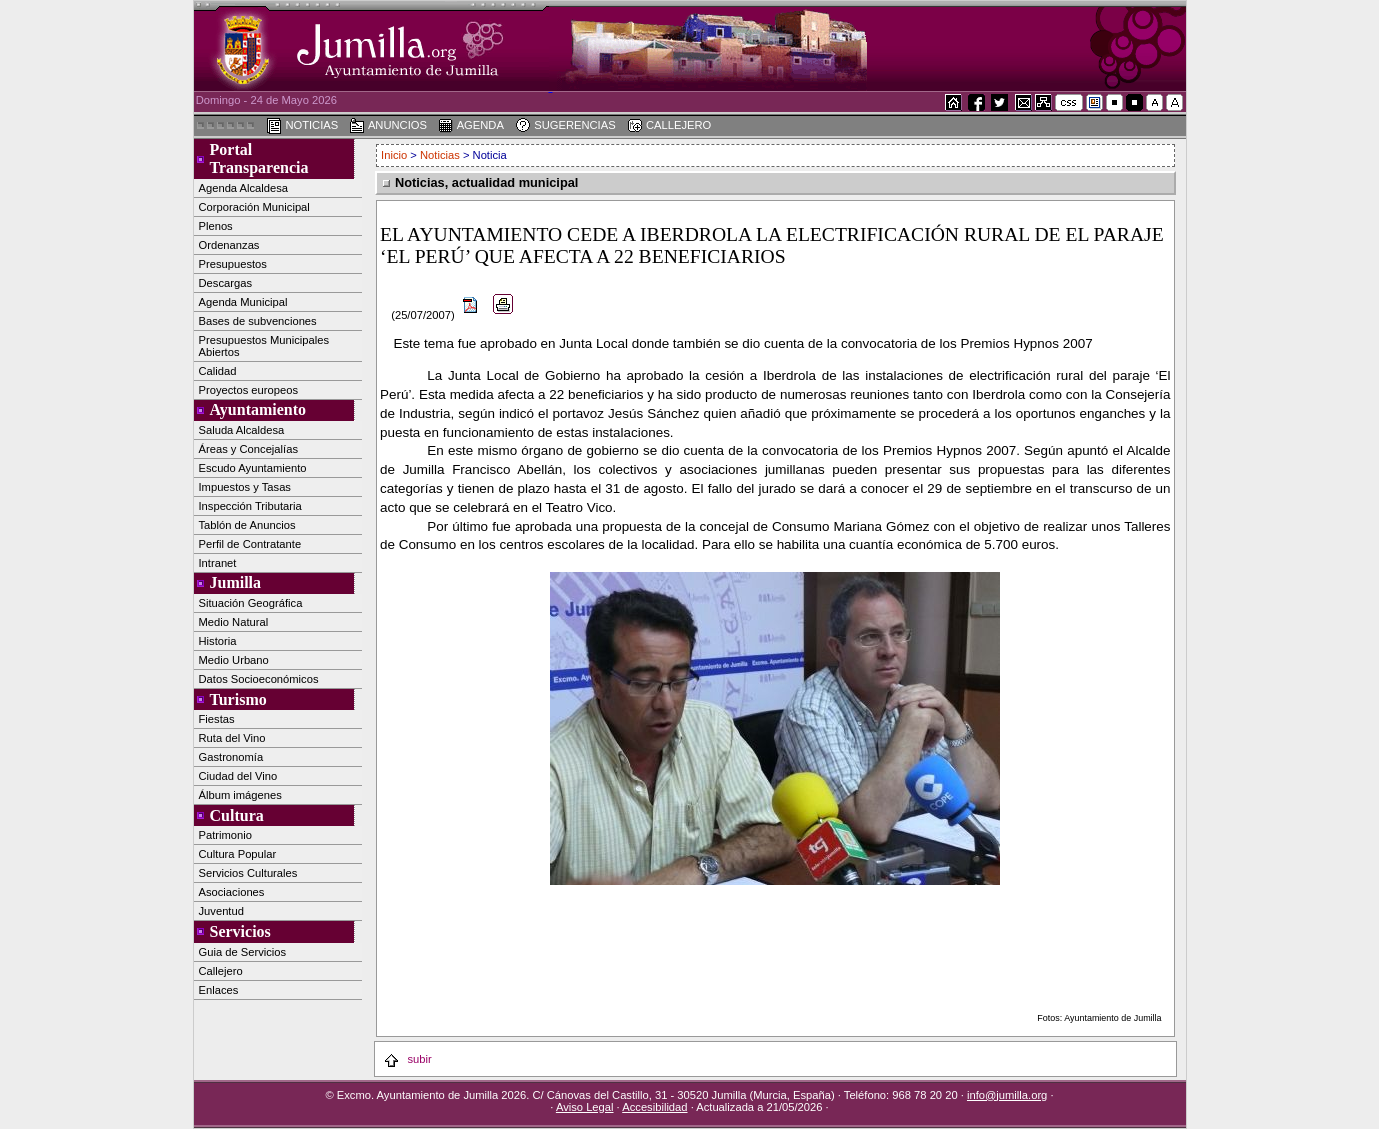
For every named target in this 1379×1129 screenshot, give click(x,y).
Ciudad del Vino (238, 776)
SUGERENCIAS (565, 126)
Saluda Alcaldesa (242, 430)
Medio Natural (234, 622)
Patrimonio (225, 835)
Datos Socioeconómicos (259, 679)
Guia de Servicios (243, 952)
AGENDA (471, 126)
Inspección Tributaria (250, 506)
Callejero (221, 971)
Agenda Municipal (243, 302)
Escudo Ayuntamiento (253, 468)
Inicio (395, 155)
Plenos (216, 226)
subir (407, 1059)
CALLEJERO (669, 126)
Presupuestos (233, 264)
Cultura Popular (238, 854)
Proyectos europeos (249, 390)
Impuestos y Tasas (245, 487)
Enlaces (219, 990)
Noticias (440, 155)
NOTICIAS (302, 126)
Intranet (218, 563)
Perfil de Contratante (250, 544)
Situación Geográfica (251, 603)
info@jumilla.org (1007, 1095)
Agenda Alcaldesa (244, 188)
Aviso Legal (585, 1107)
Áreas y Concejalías (249, 449)
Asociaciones (232, 892)
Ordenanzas (229, 245)
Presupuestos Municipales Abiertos (264, 346)
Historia (218, 641)
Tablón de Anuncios (247, 525)
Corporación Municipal (254, 207)
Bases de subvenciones (258, 321)
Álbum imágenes (240, 795)
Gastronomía (231, 757)
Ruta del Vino (232, 738)
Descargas (225, 283)
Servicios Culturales (248, 873)
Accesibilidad (654, 1107)
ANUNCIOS (388, 126)
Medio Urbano (234, 660)
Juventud (221, 911)
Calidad (218, 371)
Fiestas (217, 719)
